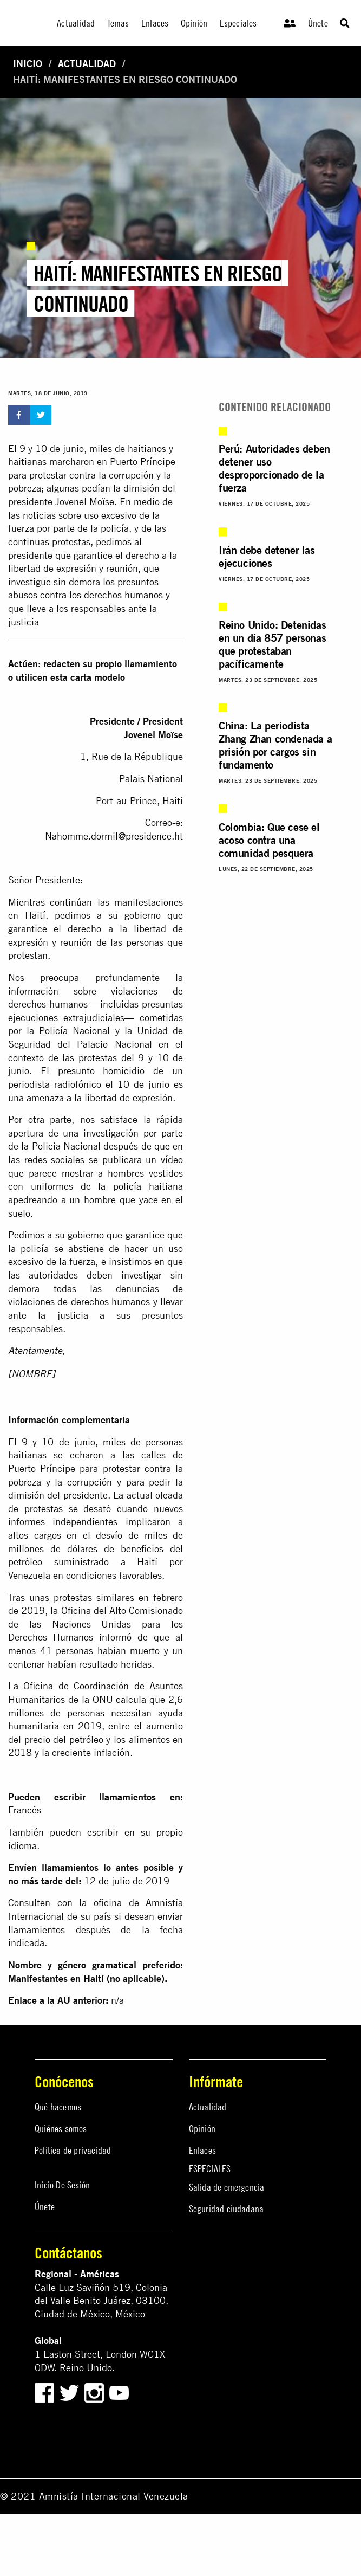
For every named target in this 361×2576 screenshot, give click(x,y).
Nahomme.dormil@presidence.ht (114, 836)
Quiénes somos (61, 2128)
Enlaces (202, 2150)
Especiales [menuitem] (238, 23)
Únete (318, 23)
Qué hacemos (58, 2107)
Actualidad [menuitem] (76, 23)
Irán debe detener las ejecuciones (267, 556)
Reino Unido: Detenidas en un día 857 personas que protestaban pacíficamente (272, 644)
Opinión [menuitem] (194, 23)
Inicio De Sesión (62, 2185)
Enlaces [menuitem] (154, 23)
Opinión (202, 2128)
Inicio (27, 63)
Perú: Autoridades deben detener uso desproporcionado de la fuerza (274, 468)
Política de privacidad (73, 2150)
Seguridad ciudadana (226, 2209)
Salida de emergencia (227, 2187)
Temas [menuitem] (118, 23)
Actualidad (87, 63)
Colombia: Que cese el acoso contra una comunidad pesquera (269, 840)
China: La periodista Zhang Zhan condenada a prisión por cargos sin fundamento (275, 745)
